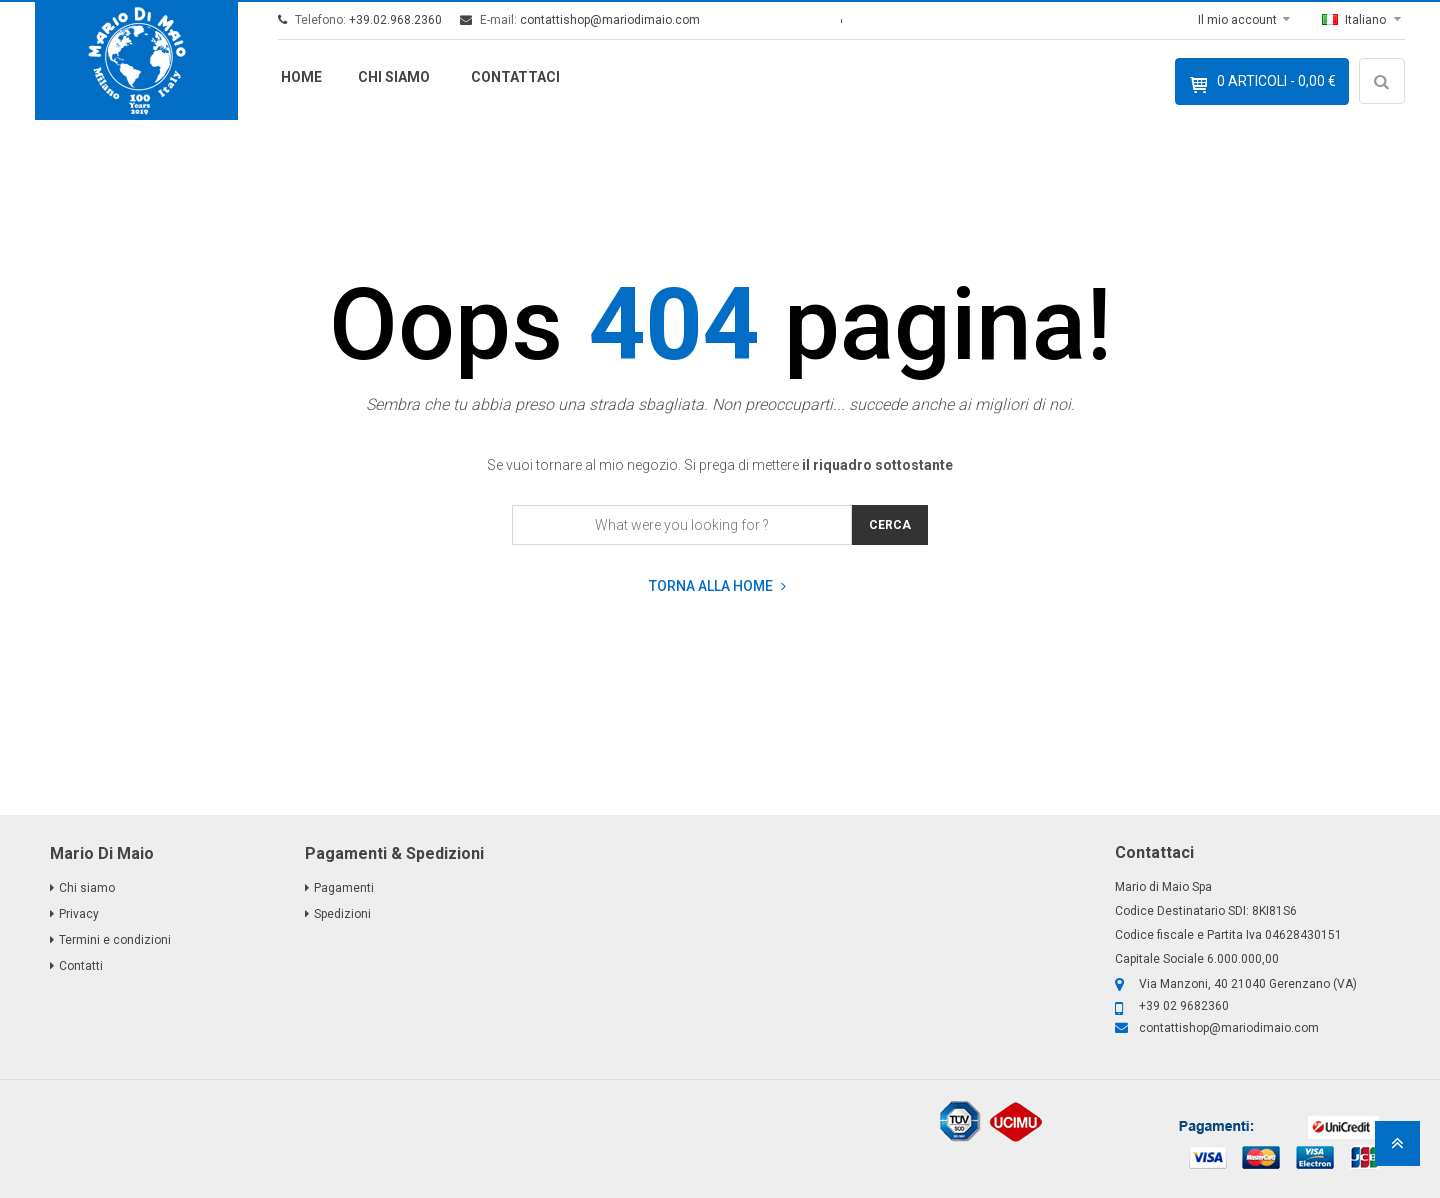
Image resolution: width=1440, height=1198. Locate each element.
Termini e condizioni (115, 940)
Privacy (79, 914)
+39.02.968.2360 (395, 20)
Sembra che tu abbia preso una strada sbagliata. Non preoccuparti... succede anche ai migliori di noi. (720, 404)
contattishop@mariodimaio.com (610, 20)
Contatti (81, 966)
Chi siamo (394, 77)
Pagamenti (344, 888)
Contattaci (515, 77)
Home (301, 77)
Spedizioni (342, 914)
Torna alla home (717, 586)
